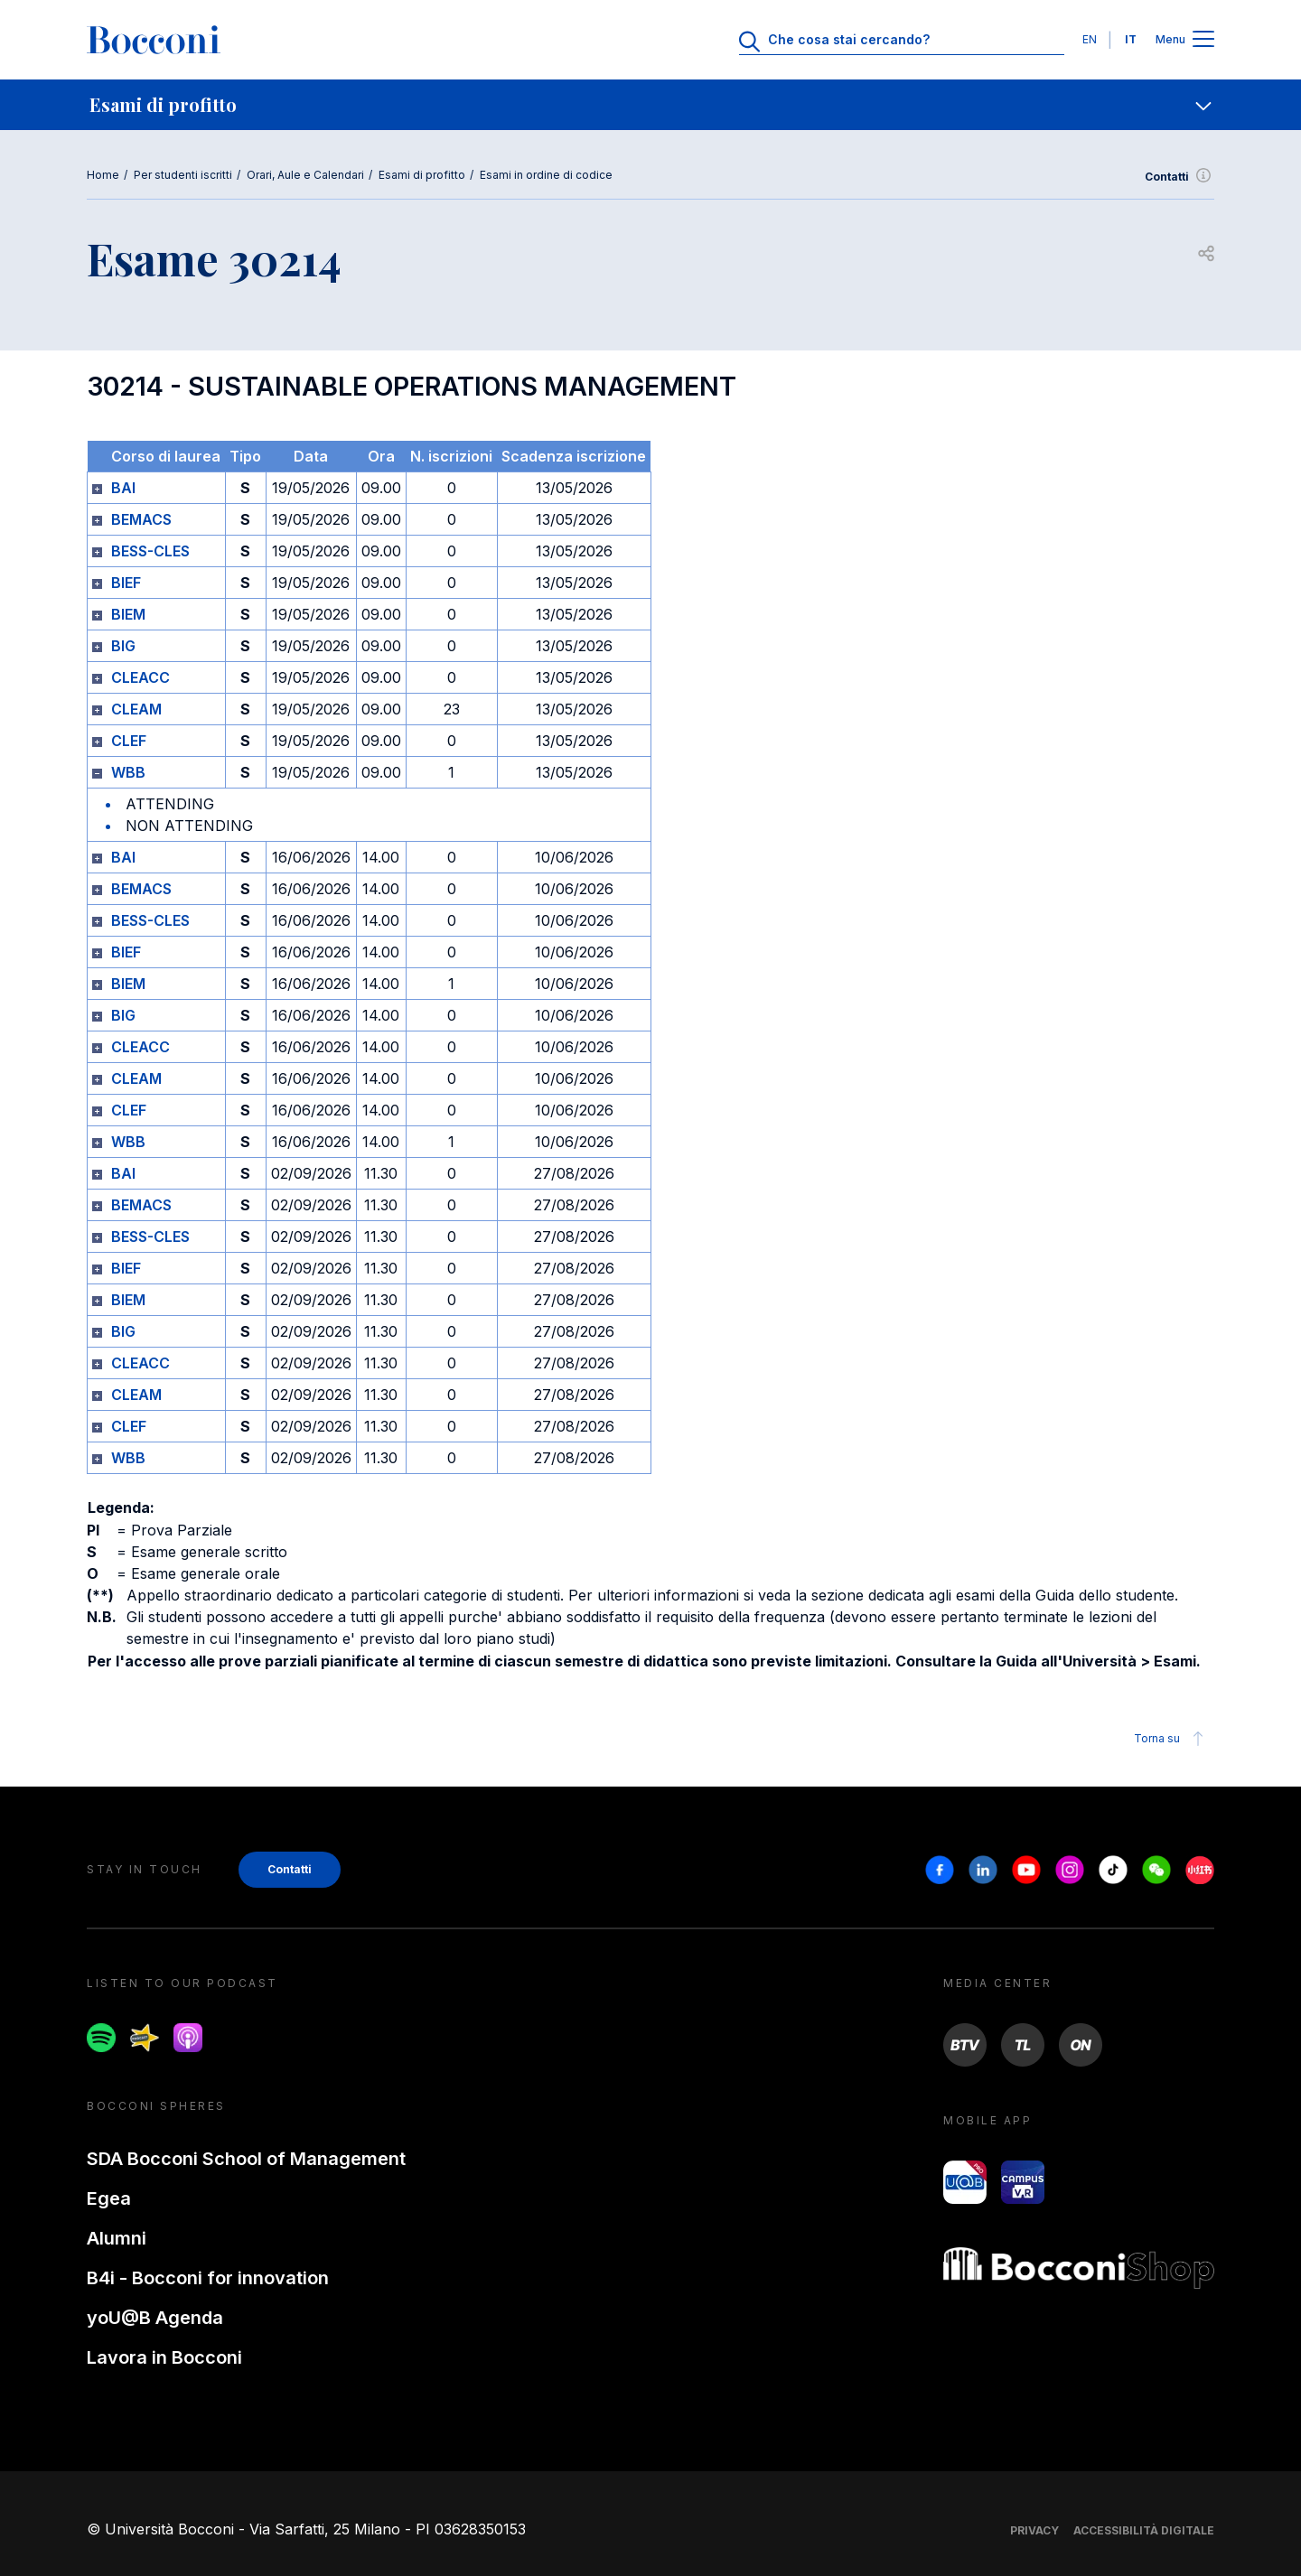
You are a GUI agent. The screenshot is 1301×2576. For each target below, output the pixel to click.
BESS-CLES (150, 551)
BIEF (126, 583)
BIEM (128, 614)
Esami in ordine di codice (546, 175)
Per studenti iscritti (183, 175)
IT (1131, 39)
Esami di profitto (422, 175)
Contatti (1179, 177)
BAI (123, 488)
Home (103, 175)
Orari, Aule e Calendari (305, 175)
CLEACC (140, 677)
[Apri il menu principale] (1203, 40)
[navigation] (650, 104)
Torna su (1171, 1739)
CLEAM (136, 709)
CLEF (128, 741)
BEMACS (141, 519)
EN (1089, 39)
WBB (128, 772)
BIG (123, 646)
